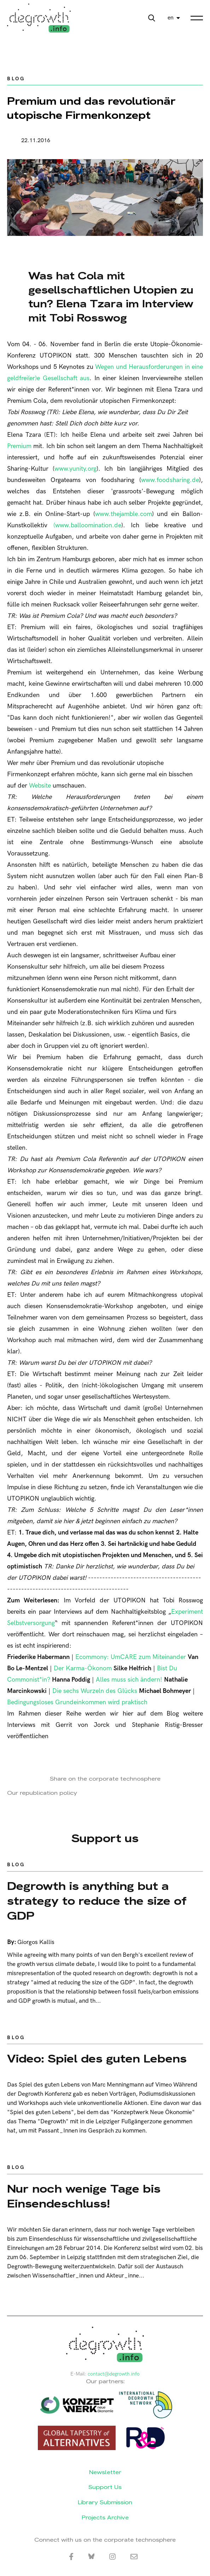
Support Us (105, 2487)
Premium (19, 446)
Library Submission (105, 2502)
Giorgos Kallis (35, 1942)
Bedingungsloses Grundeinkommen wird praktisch (77, 1702)
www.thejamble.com (123, 514)
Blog (16, 79)
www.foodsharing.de (170, 480)
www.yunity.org (75, 468)
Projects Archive (105, 2517)
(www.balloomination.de (87, 525)
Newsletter (105, 2472)
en (171, 17)
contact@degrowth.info (114, 2374)
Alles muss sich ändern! (129, 1679)
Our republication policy (42, 1793)
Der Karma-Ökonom (83, 1668)
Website (40, 785)
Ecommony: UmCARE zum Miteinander (130, 1657)
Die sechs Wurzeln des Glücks (94, 1691)
